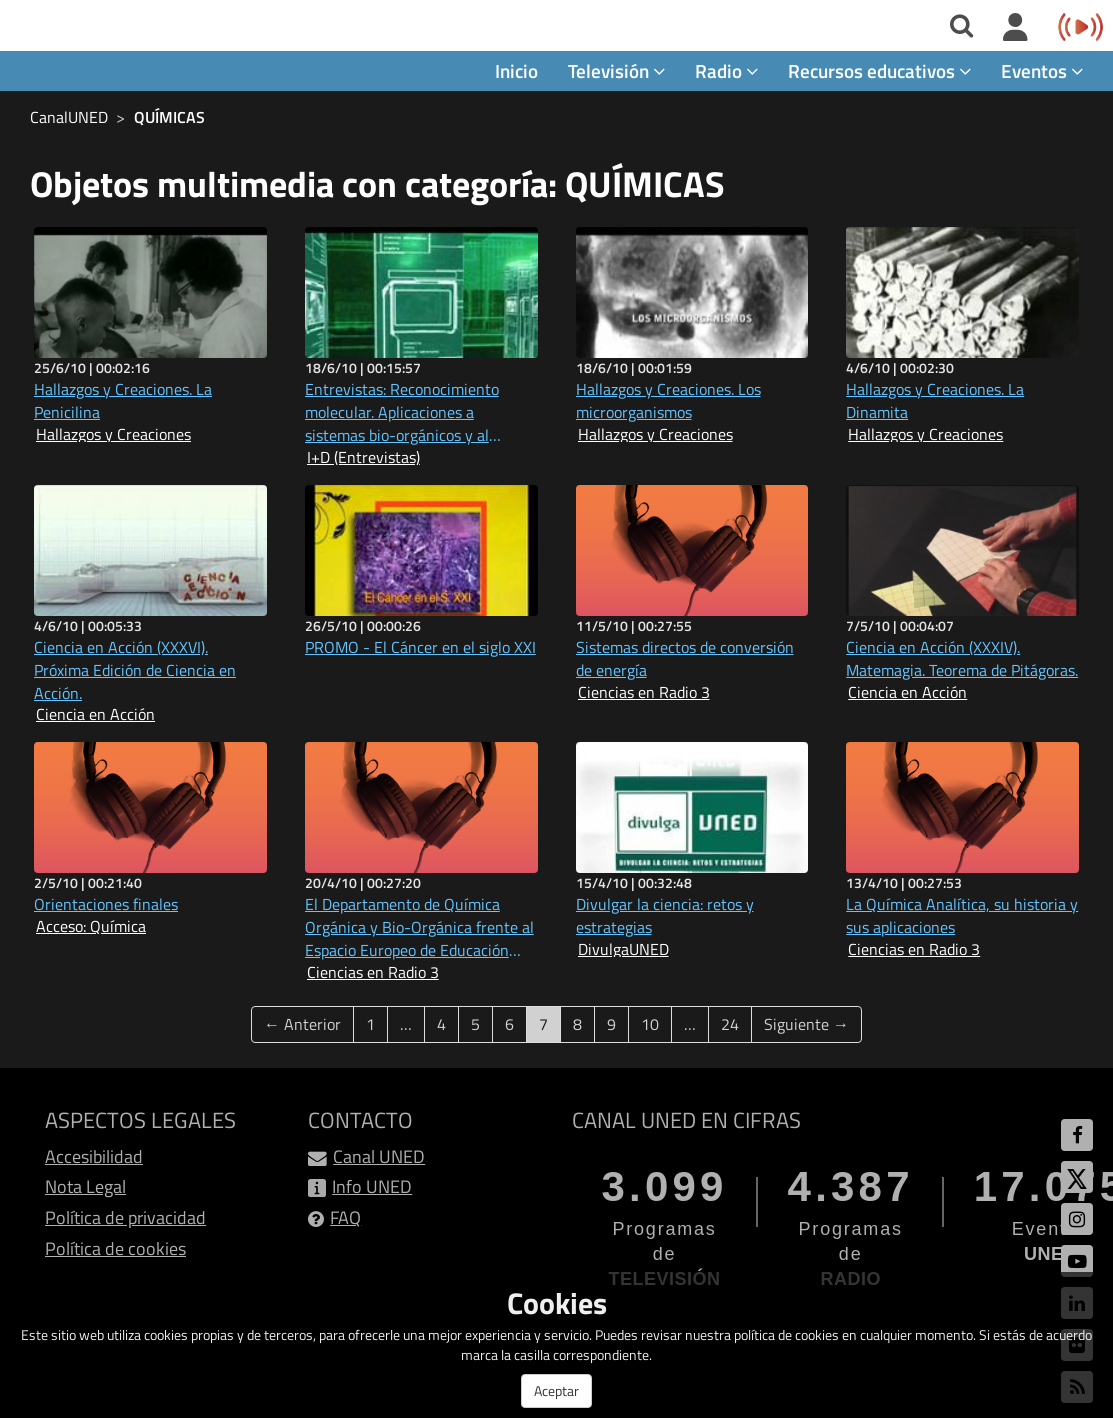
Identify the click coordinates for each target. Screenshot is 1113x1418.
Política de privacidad (125, 1218)
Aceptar (556, 1390)
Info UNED (372, 1187)
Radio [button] (726, 71)
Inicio (516, 71)
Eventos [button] (1042, 71)
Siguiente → (806, 1024)
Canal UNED (379, 1156)
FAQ (345, 1218)
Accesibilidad (94, 1156)
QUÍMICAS (169, 118)
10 (650, 1024)
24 (730, 1024)
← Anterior (302, 1024)
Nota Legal (85, 1187)
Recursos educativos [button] (879, 71)
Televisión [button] (616, 71)
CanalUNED (69, 118)
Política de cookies (115, 1248)
